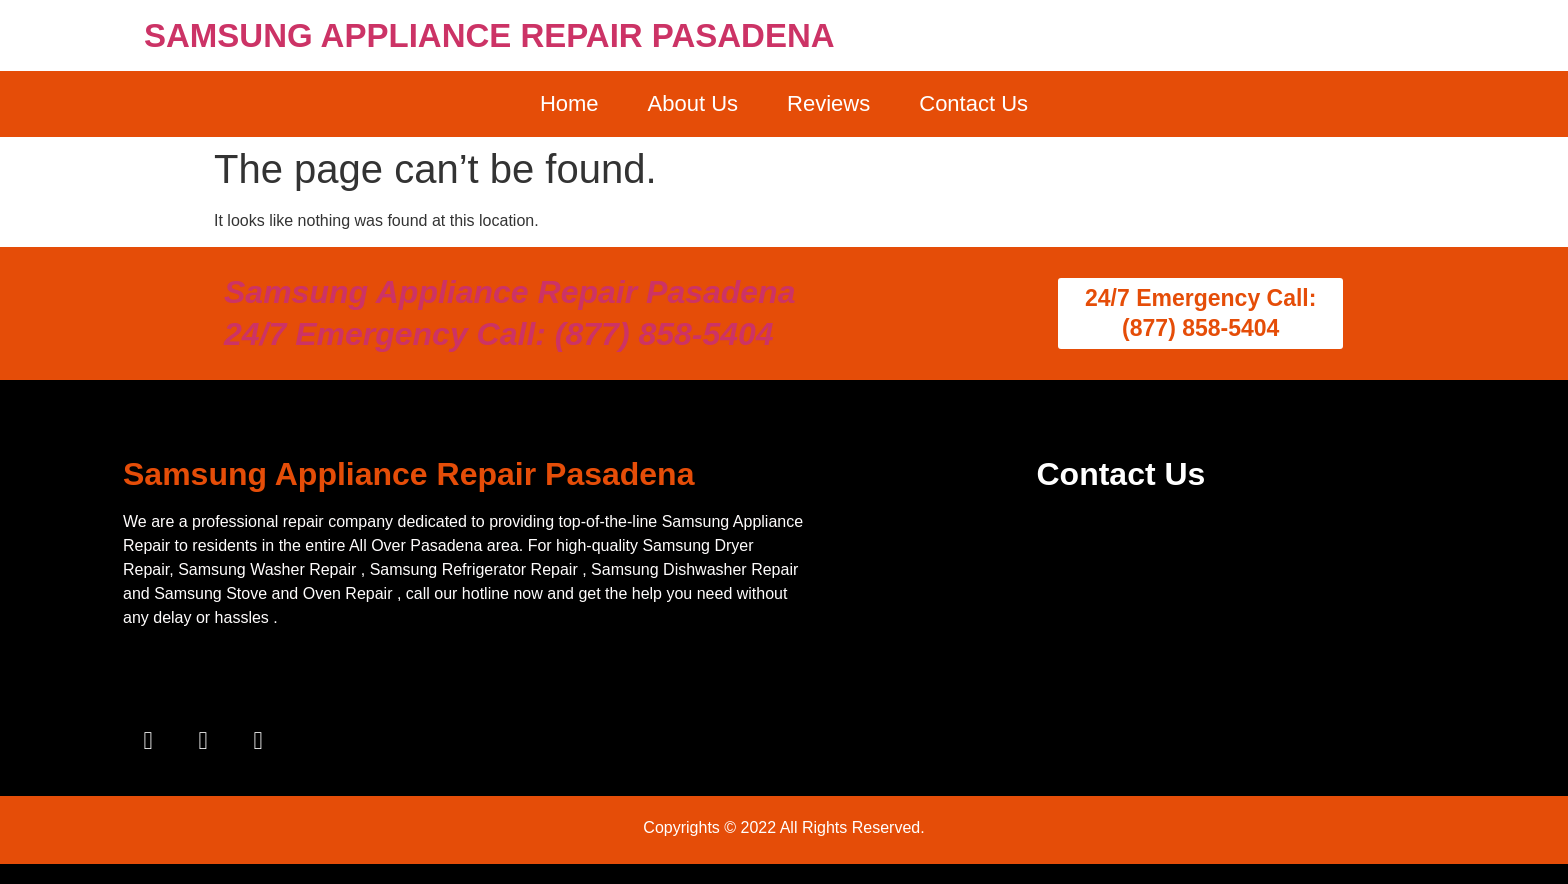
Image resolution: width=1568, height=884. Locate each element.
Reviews (828, 103)
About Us (693, 103)
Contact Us (973, 103)
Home (569, 103)
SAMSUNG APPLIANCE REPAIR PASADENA (489, 35)
